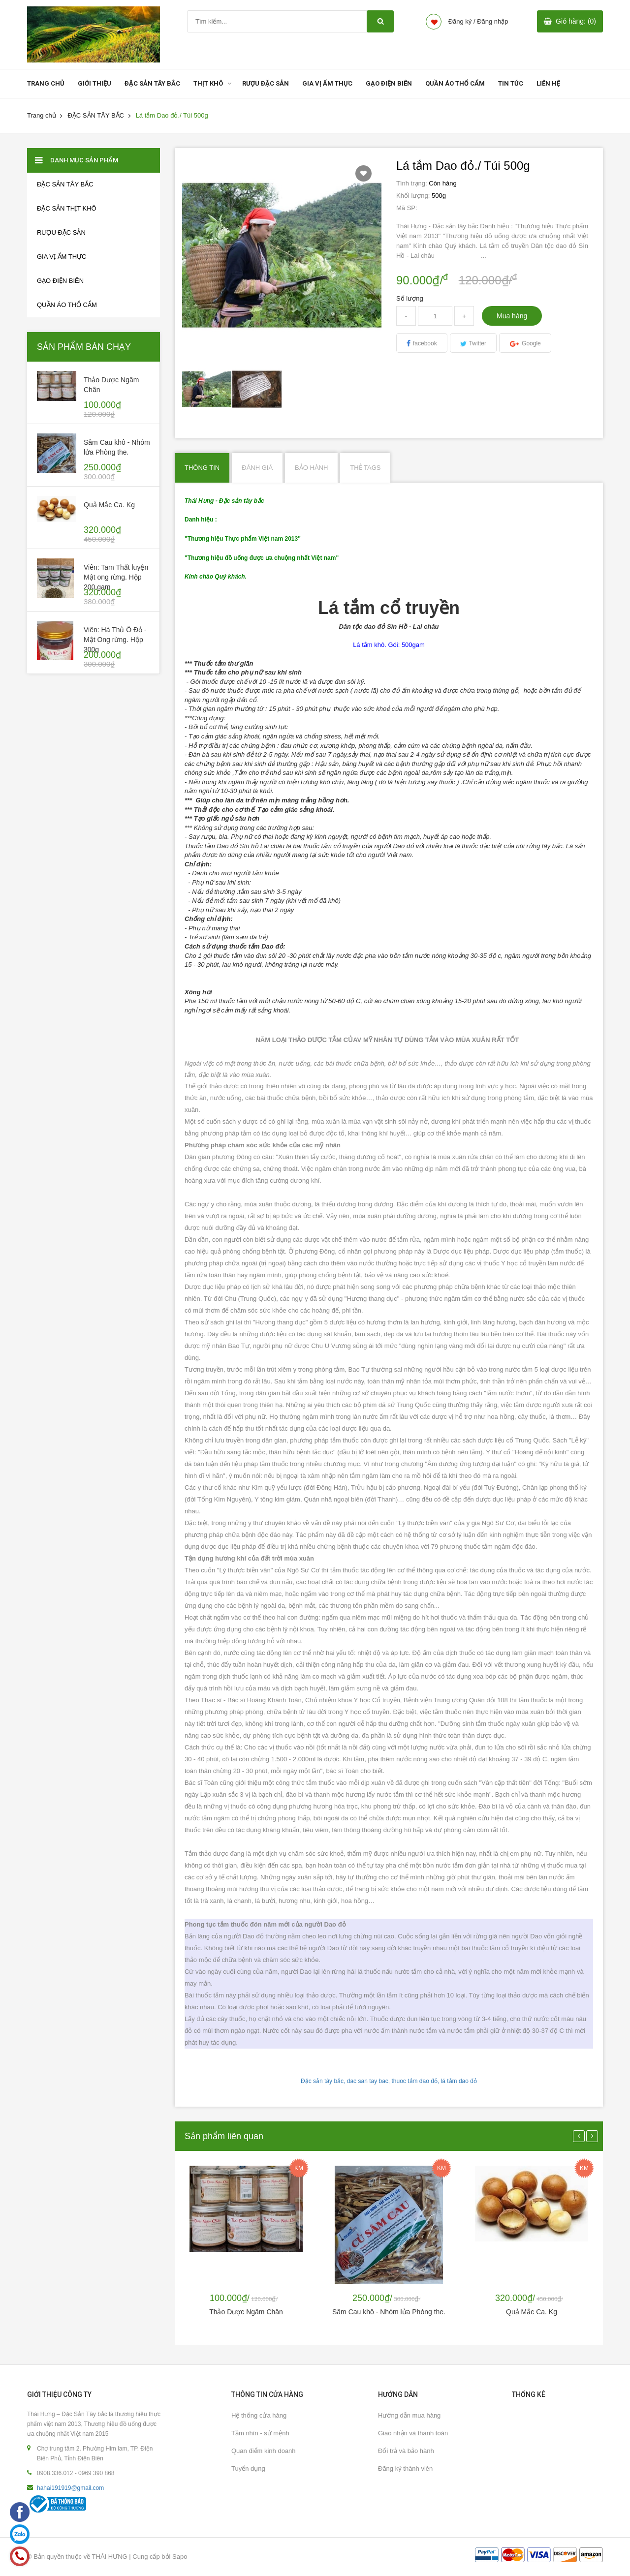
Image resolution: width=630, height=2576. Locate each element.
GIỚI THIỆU (94, 83)
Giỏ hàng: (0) (576, 21)
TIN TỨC (510, 83)
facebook (425, 343)
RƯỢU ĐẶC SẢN (265, 83)
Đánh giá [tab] (257, 467)
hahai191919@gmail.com (70, 2487)
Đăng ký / (461, 21)
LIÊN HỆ (548, 83)
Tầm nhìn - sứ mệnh (260, 2433)
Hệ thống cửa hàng (258, 2415)
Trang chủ (41, 115)
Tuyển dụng (248, 2468)
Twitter (477, 343)
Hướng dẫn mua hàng (409, 2415)
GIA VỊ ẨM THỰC (327, 83)
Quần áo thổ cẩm (67, 304)
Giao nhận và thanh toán (413, 2433)
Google (531, 343)
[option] (207, 389)
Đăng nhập (492, 21)
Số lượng (409, 298)
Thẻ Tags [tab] (365, 467)
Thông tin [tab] (202, 467)
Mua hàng (512, 316)
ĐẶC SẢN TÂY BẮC (152, 83)
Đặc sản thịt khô (66, 208)
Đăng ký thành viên (405, 2468)
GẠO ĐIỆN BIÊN (389, 83)
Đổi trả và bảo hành (406, 2450)
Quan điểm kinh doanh (263, 2450)
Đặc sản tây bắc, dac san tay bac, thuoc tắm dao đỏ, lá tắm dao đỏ (389, 2081)
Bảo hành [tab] (311, 467)
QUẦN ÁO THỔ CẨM (455, 83)
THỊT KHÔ (208, 83)
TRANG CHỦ (45, 83)
